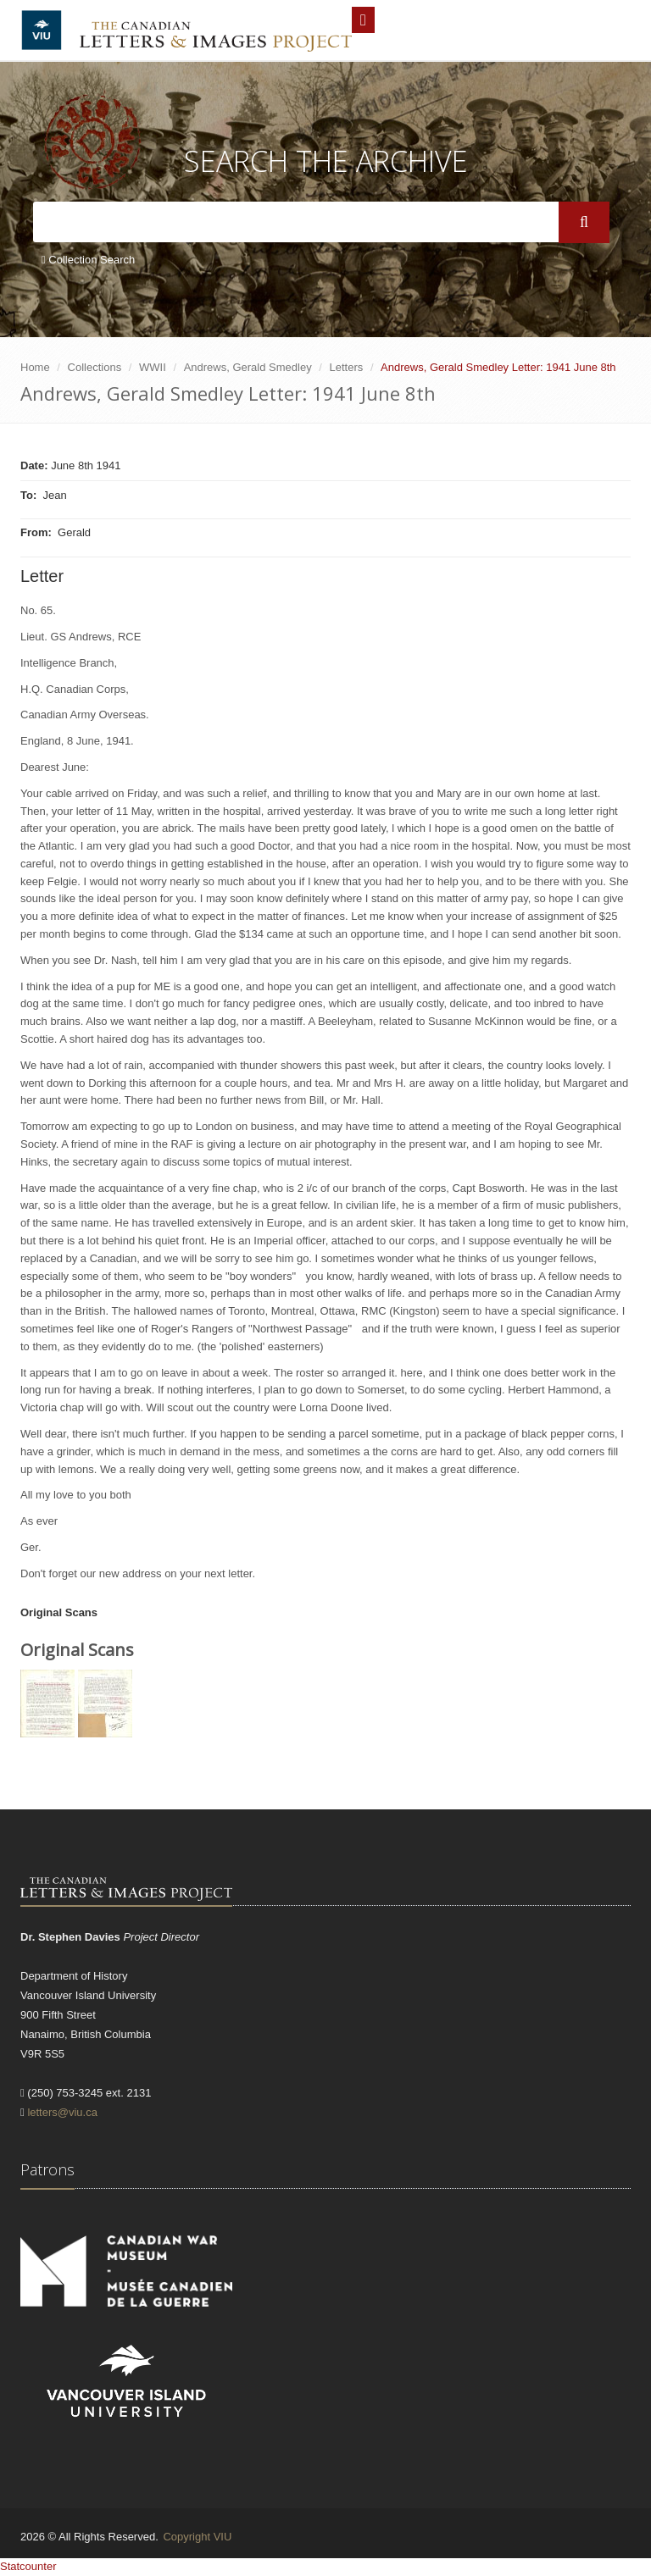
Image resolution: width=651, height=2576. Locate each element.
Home (35, 367)
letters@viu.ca (62, 2112)
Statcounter (28, 2566)
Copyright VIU (197, 2536)
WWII (152, 367)
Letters (347, 367)
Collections (95, 367)
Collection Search (88, 259)
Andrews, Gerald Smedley (248, 367)
